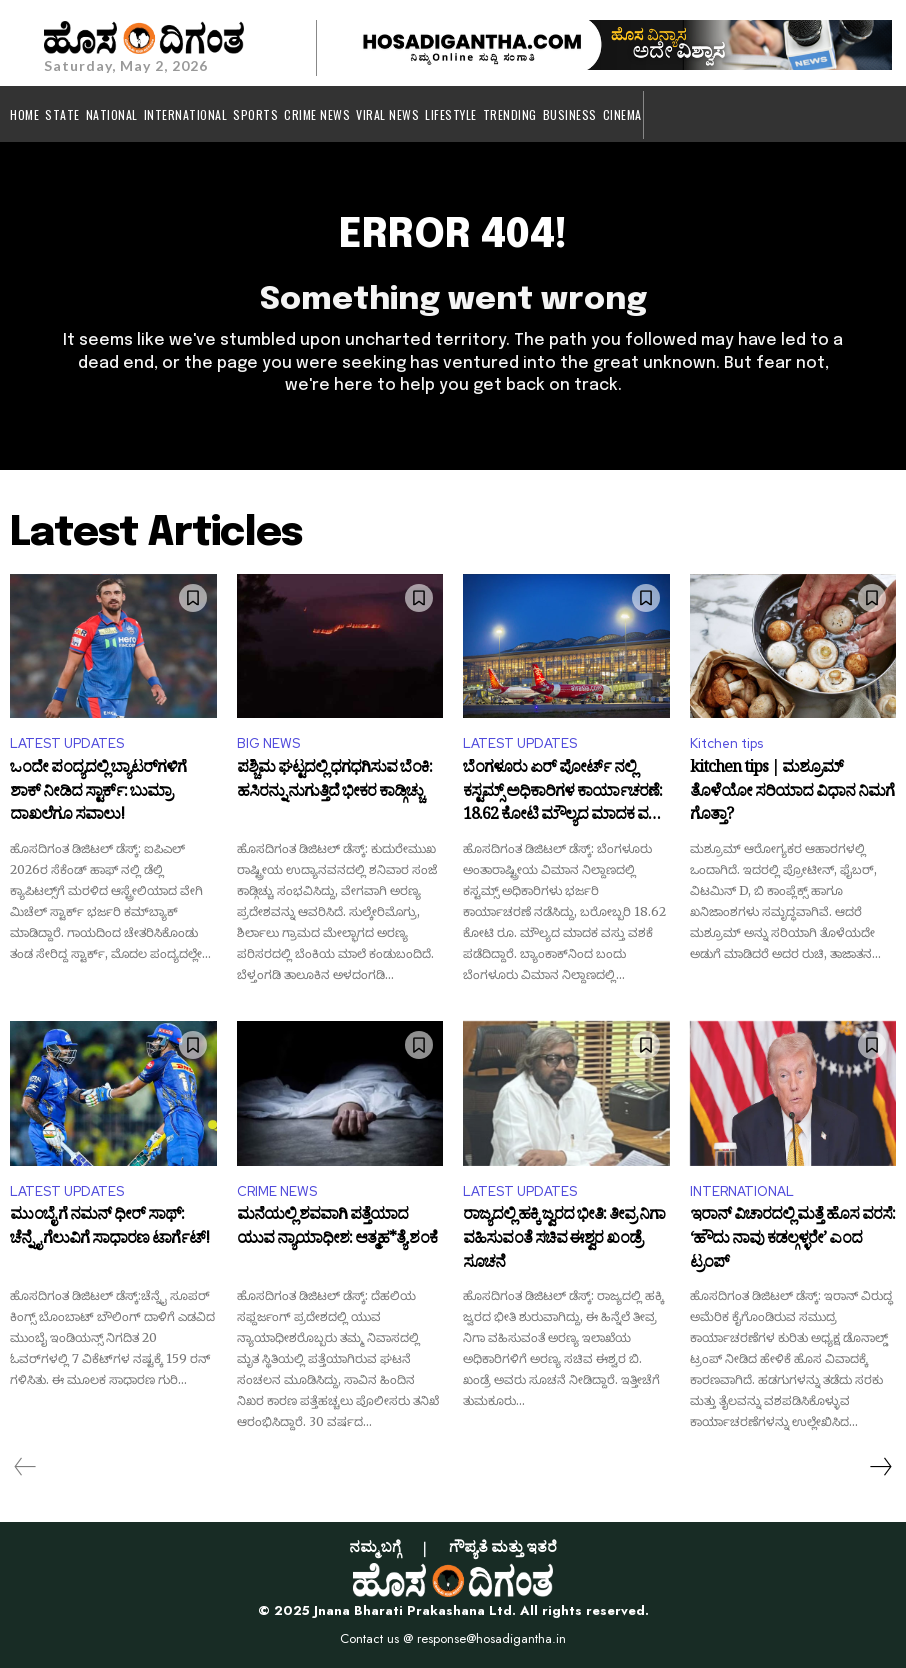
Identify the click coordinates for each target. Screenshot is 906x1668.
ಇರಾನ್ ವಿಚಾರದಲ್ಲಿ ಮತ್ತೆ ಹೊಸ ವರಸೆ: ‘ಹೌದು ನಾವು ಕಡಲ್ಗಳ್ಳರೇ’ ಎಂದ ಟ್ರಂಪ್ (792, 1240)
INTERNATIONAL (742, 1191)
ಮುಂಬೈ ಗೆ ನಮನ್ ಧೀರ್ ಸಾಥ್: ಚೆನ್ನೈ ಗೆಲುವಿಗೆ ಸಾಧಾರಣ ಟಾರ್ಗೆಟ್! (109, 1230)
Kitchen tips (726, 743)
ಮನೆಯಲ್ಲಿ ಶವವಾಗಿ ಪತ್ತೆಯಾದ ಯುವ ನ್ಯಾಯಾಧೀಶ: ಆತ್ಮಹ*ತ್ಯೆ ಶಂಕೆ (337, 1230)
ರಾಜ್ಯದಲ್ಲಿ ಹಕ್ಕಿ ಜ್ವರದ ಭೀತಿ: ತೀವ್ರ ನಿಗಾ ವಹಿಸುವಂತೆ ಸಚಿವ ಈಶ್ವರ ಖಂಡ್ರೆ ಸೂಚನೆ (564, 1240)
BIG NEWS (268, 743)
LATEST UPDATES (67, 743)
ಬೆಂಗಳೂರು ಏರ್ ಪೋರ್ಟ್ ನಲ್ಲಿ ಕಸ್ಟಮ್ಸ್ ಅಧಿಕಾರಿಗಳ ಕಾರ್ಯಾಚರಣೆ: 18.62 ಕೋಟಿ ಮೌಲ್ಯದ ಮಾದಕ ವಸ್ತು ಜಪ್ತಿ (563, 793)
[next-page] (880, 1467)
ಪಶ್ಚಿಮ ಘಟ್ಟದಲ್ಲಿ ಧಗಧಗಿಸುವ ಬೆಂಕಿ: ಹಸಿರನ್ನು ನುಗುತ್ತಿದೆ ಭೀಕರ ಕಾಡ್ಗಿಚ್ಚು (334, 783)
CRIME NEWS (277, 1191)
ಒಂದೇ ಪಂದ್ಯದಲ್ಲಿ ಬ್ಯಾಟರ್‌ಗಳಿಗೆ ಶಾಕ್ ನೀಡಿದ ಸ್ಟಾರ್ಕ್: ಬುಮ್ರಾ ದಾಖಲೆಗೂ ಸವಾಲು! (98, 793)
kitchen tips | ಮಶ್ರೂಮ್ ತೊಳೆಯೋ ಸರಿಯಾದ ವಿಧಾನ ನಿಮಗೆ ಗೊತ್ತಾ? (792, 793)
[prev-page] (25, 1467)
